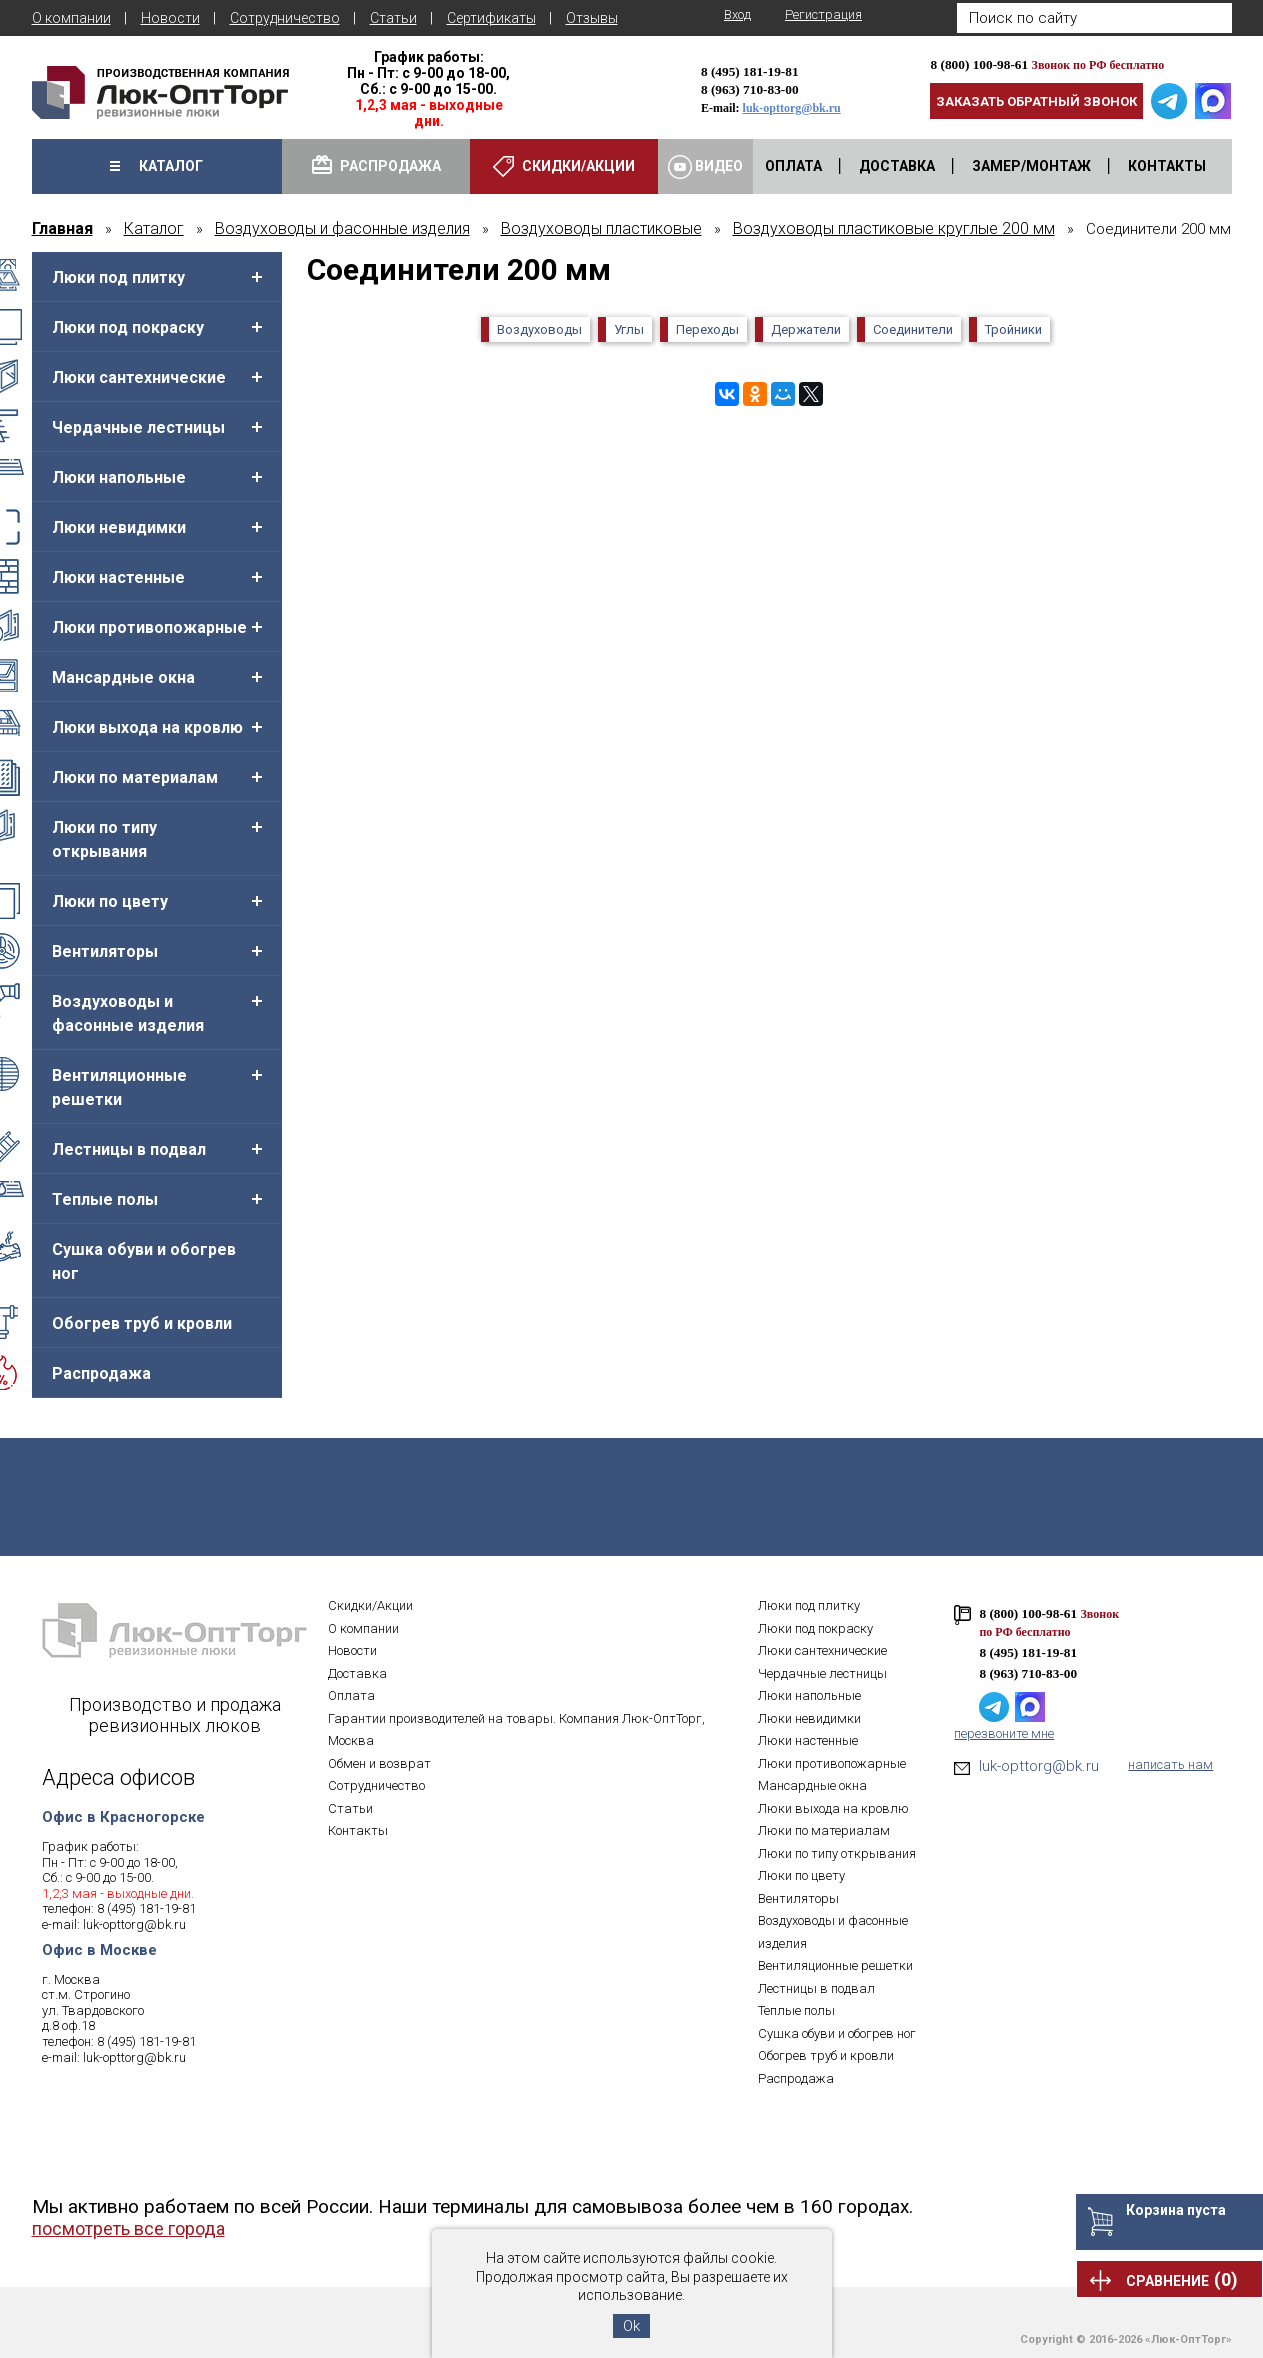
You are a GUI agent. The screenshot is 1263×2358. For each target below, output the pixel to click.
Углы (629, 329)
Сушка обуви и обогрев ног (144, 1261)
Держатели (806, 329)
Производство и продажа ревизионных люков (175, 1715)
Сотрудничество (285, 18)
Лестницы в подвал (129, 1149)
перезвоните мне (1004, 1733)
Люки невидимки (119, 527)
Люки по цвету (110, 901)
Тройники (1013, 329)
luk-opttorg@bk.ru (792, 108)
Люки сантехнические (139, 377)
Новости (170, 18)
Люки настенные (118, 577)
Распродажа (101, 1373)
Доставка (357, 1673)
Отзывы (592, 18)
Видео (705, 167)
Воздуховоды (539, 329)
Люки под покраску (128, 327)
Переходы (707, 329)
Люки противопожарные (149, 627)
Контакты (358, 1830)
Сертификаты (491, 18)
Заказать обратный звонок (1036, 101)
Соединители (913, 329)
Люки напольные (119, 477)
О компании (71, 18)
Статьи (393, 18)
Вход (737, 14)
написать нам (1170, 1764)
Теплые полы (105, 1199)
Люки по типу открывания (104, 839)
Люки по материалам (135, 777)
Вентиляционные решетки (119, 1087)
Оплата (351, 1695)
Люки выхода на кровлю (147, 727)
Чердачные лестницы (138, 427)
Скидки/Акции (370, 1605)
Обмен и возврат (379, 1763)
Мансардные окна (123, 677)
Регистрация (823, 14)
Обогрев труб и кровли (142, 1323)
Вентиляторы (105, 951)
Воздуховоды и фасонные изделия (128, 1013)
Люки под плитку (118, 277)
